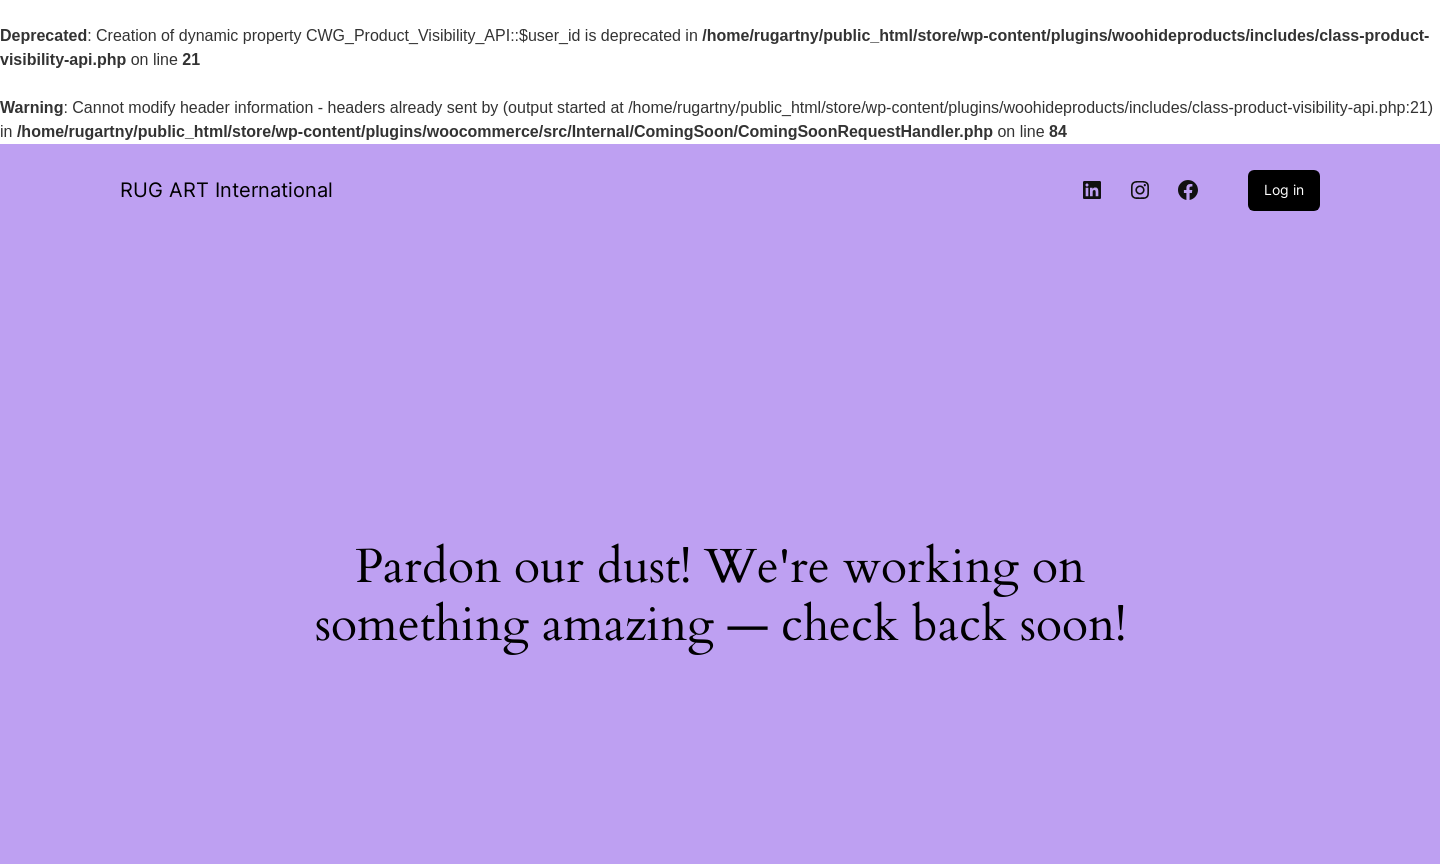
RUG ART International (226, 190)
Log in (1284, 189)
